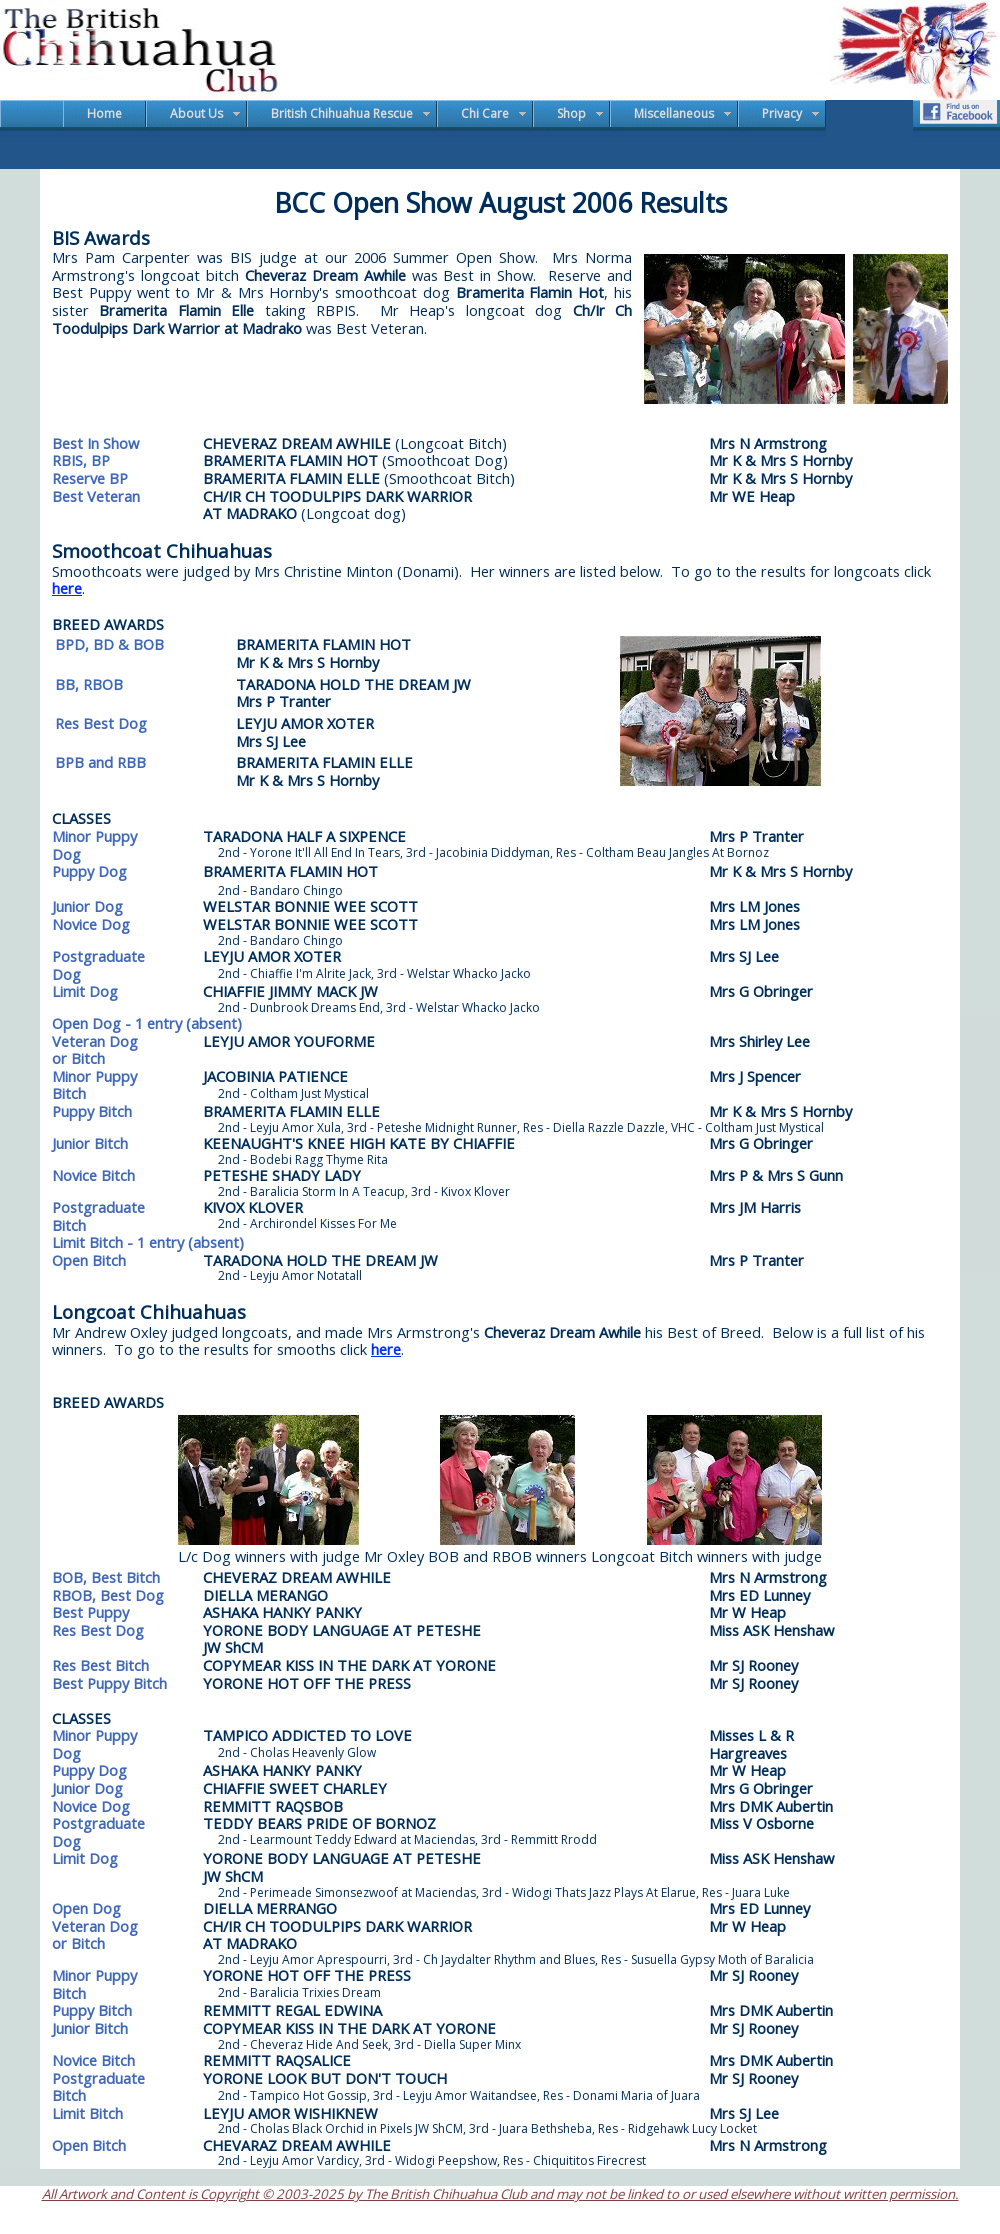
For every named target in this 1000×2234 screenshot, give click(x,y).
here (67, 588)
